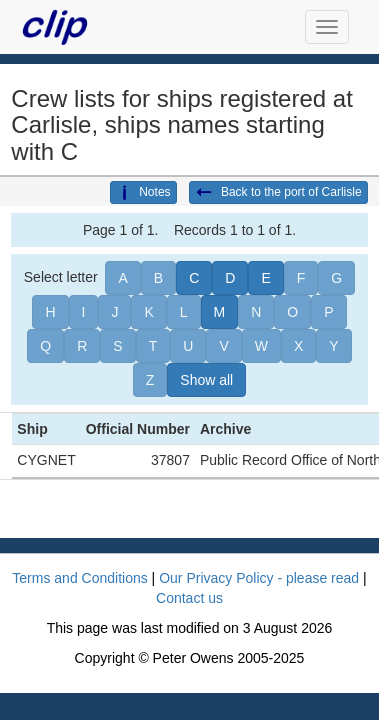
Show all (206, 380)
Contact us (189, 598)
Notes (143, 193)
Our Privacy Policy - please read (259, 578)
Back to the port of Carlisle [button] (278, 193)
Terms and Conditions (79, 578)
